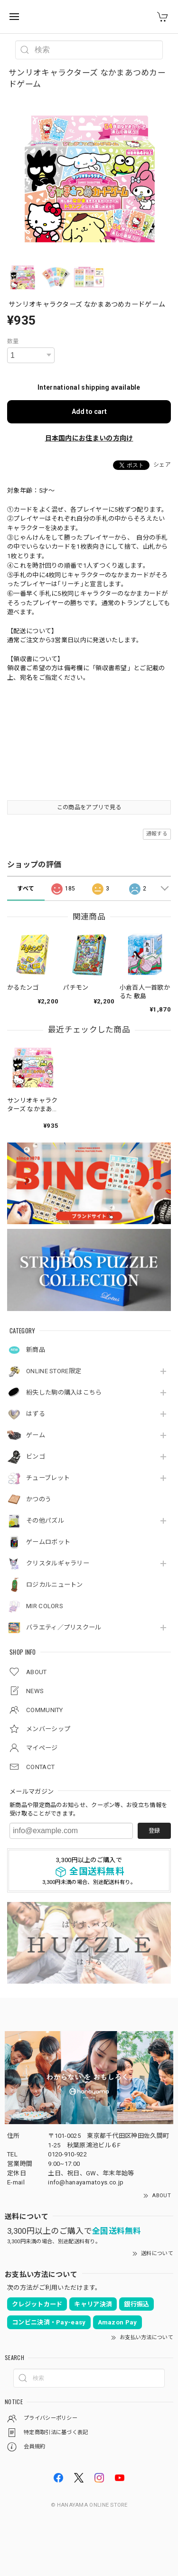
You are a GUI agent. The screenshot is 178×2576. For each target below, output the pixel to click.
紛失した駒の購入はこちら (64, 1392)
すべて (25, 888)
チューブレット (48, 1477)
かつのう (38, 1499)
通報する (157, 834)
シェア (162, 464)
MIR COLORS (44, 1606)
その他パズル (45, 1520)
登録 (154, 1830)
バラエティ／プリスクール (64, 1627)
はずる (35, 1413)
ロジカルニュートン (54, 1584)
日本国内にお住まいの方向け (89, 438)
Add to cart (89, 411)
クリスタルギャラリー (57, 1563)
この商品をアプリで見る (89, 807)
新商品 (35, 1349)
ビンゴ (35, 1456)
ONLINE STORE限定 (53, 1371)
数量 (13, 341)
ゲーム (35, 1435)
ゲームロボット (48, 1542)
